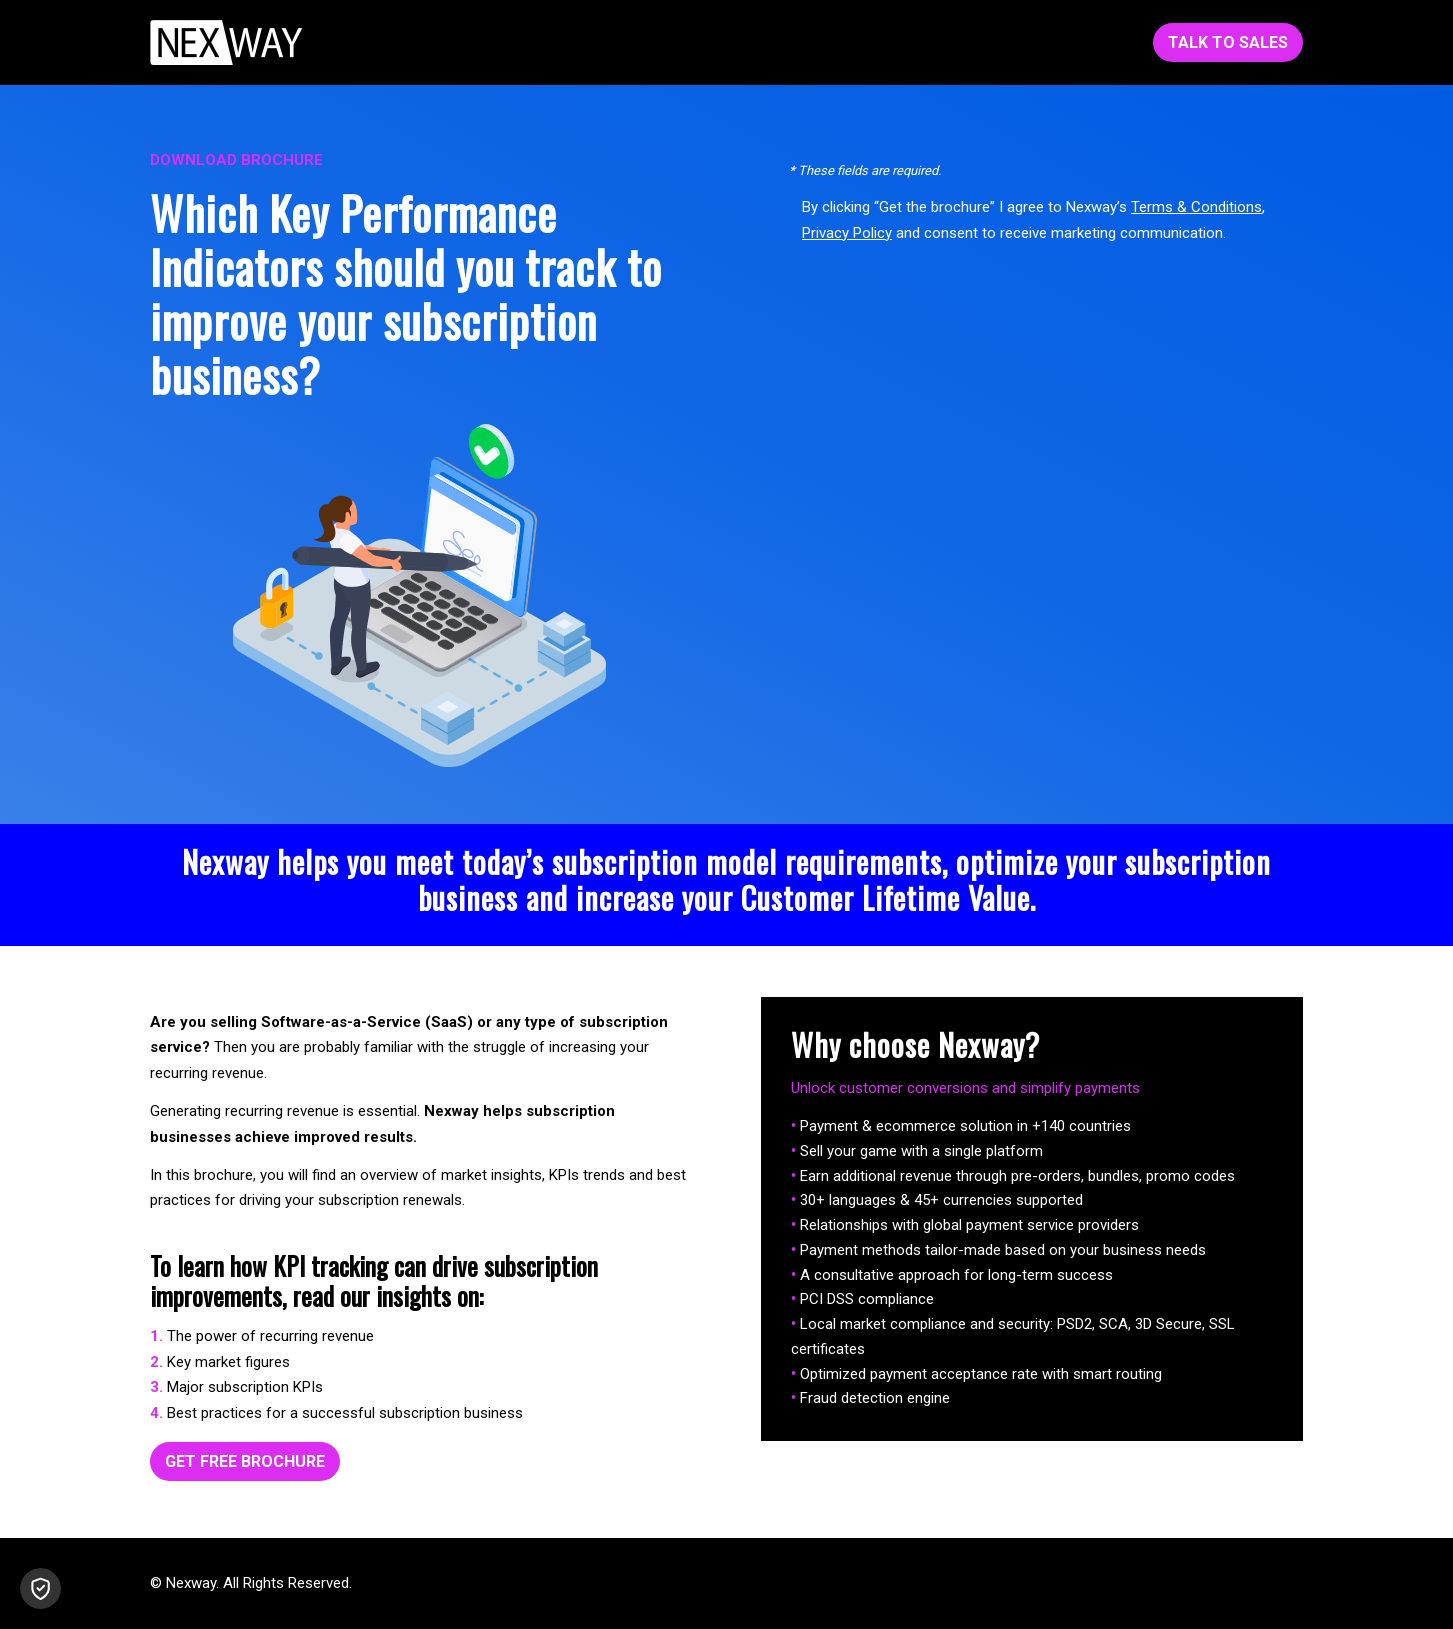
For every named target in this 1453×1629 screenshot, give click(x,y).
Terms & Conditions (1196, 207)
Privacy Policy (847, 233)
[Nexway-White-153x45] (226, 42)
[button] (40, 1588)
